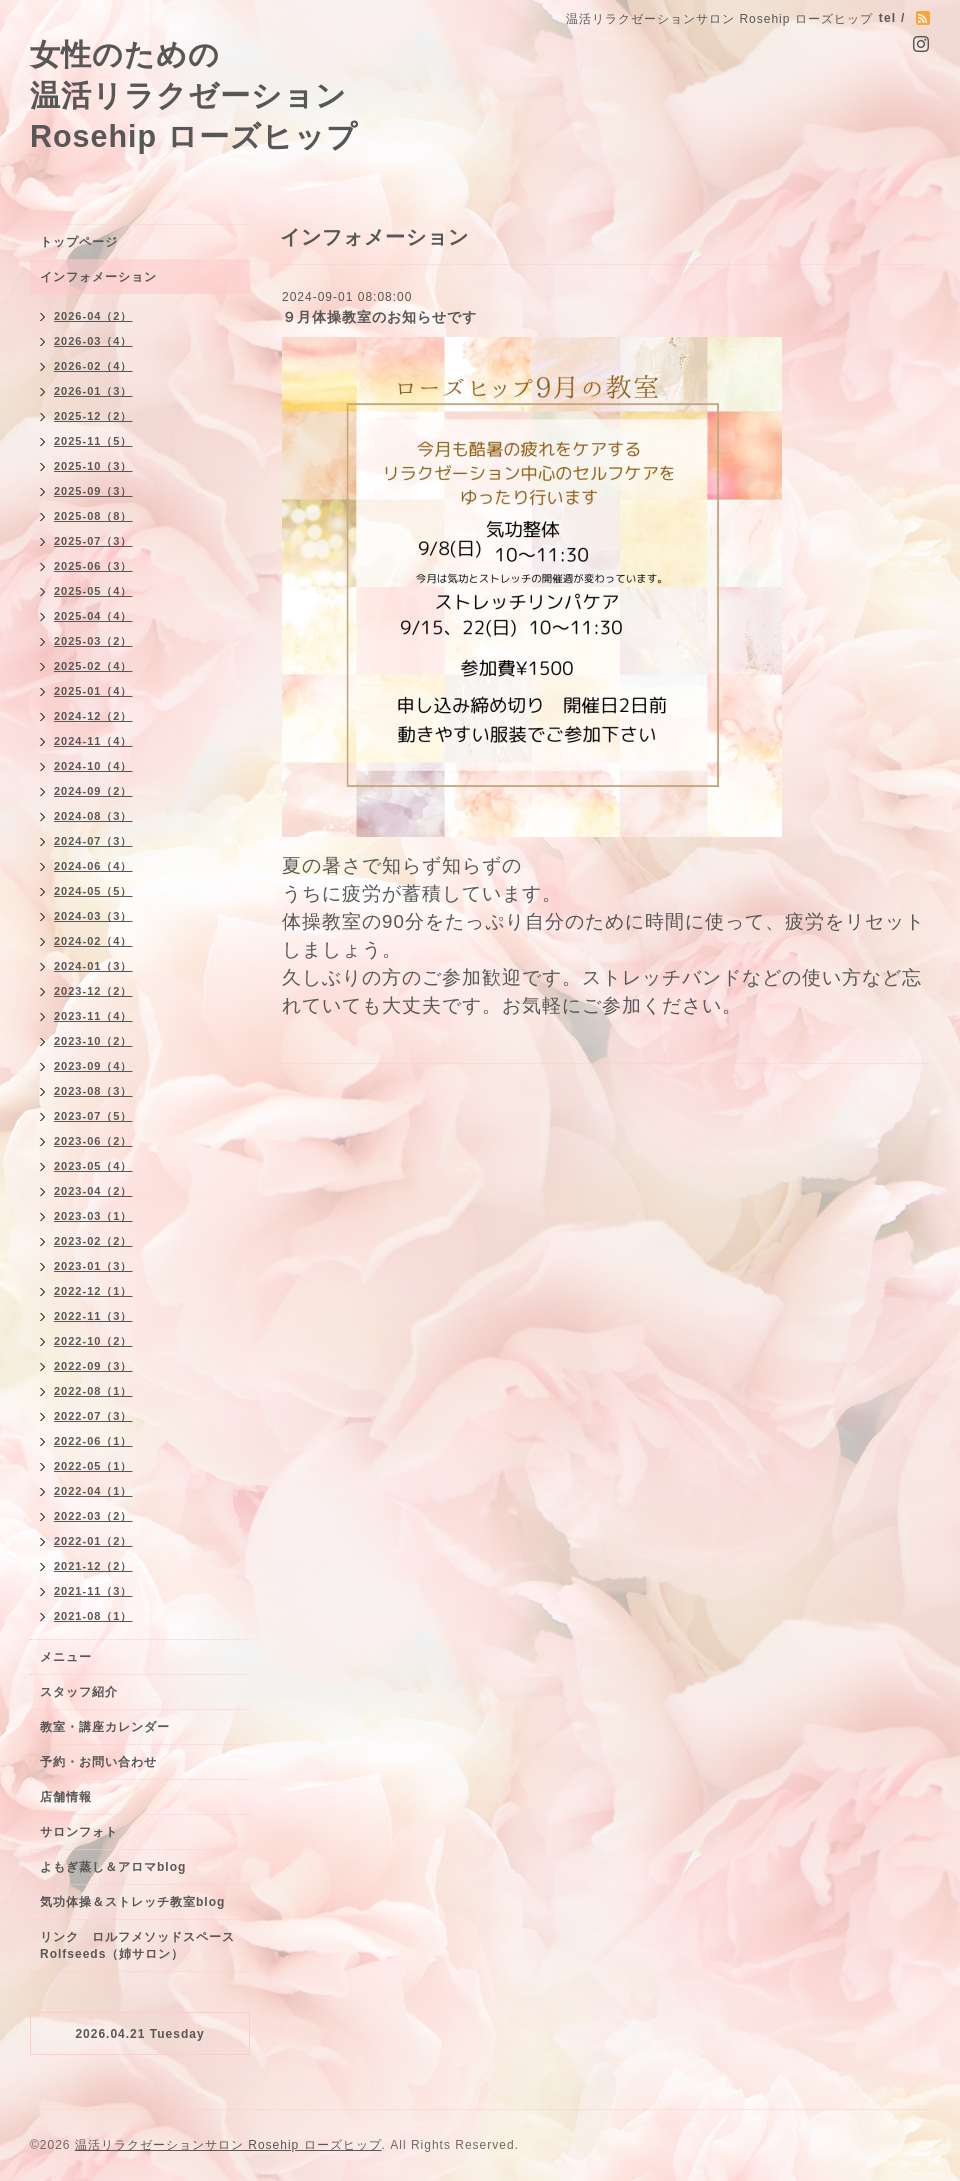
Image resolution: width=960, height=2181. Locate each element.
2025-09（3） (93, 491)
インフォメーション (98, 277)
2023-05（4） (93, 1166)
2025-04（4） (93, 616)
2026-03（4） (93, 341)
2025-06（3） (93, 566)
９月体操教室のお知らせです (379, 317)
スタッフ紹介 (79, 1692)
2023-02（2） (93, 1241)
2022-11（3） (93, 1316)
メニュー (66, 1657)
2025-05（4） (93, 591)
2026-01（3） (93, 391)
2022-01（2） (93, 1541)
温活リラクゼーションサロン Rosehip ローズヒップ (228, 2145)
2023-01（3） (93, 1266)
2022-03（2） (93, 1516)
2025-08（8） (93, 516)
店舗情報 (66, 1797)
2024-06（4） (93, 866)
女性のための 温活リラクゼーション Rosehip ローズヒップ (194, 95)
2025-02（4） (93, 666)
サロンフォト (79, 1832)
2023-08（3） (93, 1091)
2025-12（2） (93, 416)
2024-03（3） (93, 916)
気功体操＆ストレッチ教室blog (132, 1902)
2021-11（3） (93, 1591)
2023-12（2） (93, 991)
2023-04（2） (93, 1191)
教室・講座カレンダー (105, 1727)
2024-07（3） (93, 841)
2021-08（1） (93, 1616)
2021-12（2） (93, 1566)
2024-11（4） (93, 741)
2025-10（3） (93, 466)
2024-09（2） (93, 791)
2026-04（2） (93, 316)
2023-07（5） (93, 1116)
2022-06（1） (93, 1441)
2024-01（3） (93, 966)
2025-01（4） (93, 691)
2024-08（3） (93, 816)
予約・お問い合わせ (98, 1762)
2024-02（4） (93, 941)
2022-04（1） (93, 1491)
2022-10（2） (93, 1341)
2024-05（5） (93, 891)
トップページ (79, 242)
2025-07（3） (93, 541)
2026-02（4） (93, 366)
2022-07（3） (93, 1416)
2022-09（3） (93, 1366)
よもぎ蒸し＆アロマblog (113, 1867)
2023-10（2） (93, 1041)
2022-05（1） (93, 1466)
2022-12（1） (93, 1291)
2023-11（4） (93, 1016)
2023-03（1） (93, 1216)
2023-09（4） (93, 1066)
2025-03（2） (93, 641)
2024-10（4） (93, 766)
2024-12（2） (93, 716)
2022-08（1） (93, 1391)
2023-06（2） (93, 1141)
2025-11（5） (93, 441)
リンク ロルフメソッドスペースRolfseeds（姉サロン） (137, 1945)
